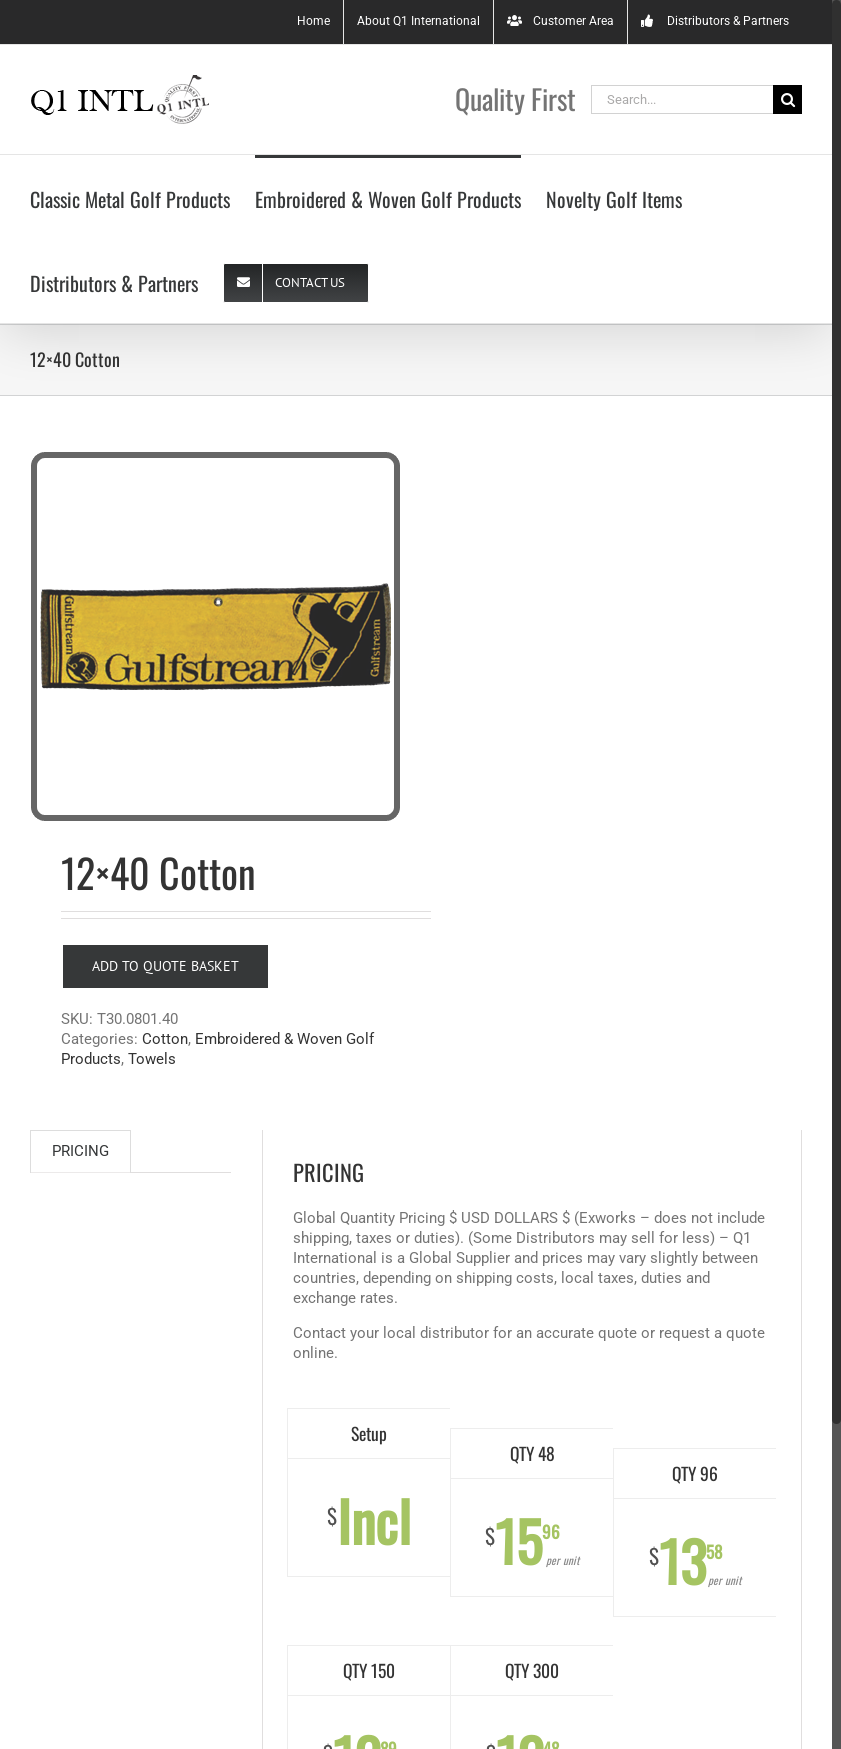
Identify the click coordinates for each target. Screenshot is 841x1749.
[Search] (787, 99)
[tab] (80, 1151)
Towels (152, 1059)
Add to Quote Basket (165, 966)
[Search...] (682, 99)
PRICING (80, 1151)
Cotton (165, 1039)
